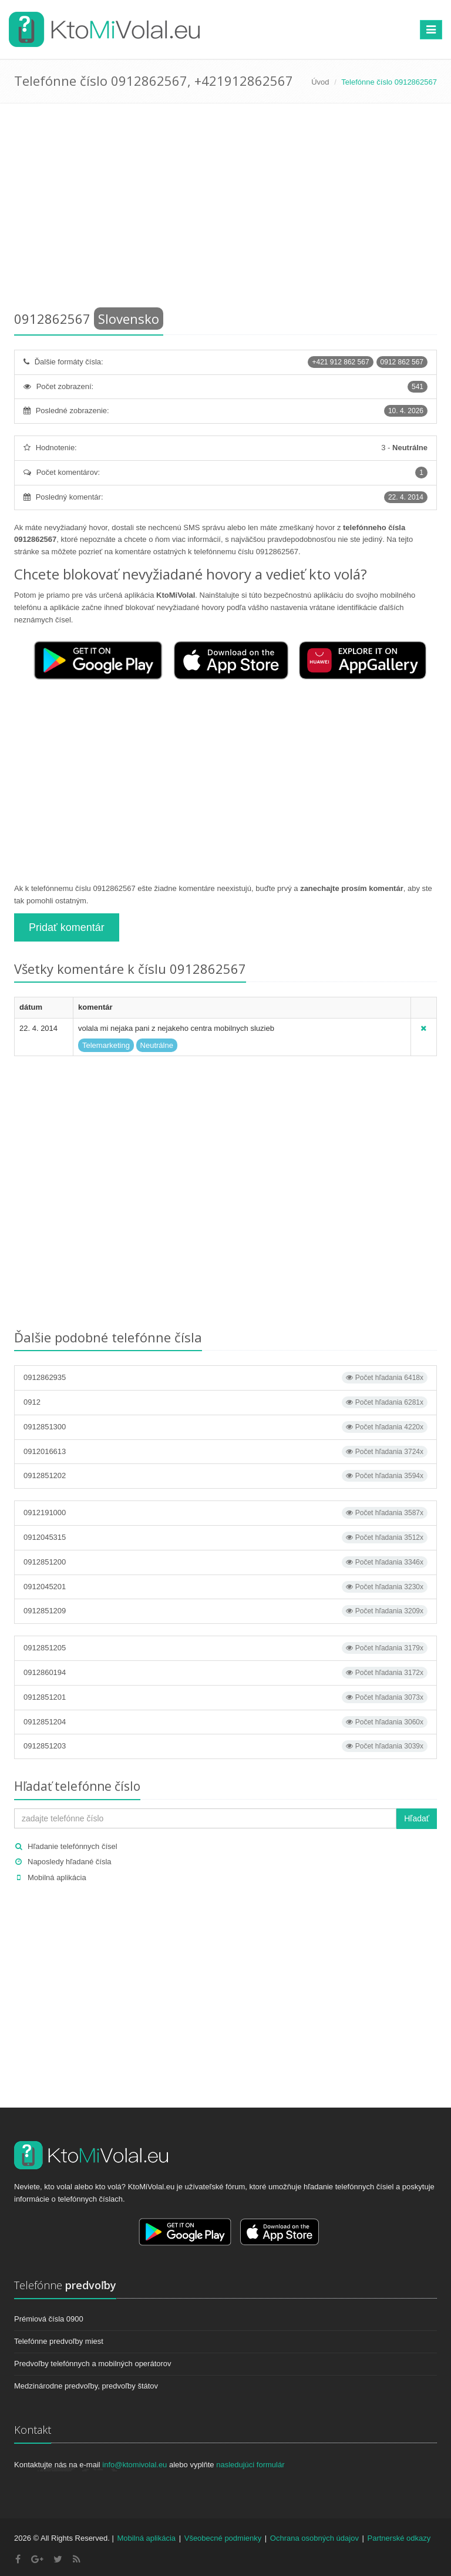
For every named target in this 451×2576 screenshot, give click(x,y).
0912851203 (225, 1746)
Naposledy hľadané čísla (70, 1861)
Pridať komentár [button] (67, 927)
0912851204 (225, 1722)
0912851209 (225, 1611)
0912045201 (225, 1587)
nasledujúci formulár (250, 2464)
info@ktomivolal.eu (134, 2464)
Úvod (320, 82)
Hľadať (416, 1818)
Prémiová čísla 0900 (48, 2318)
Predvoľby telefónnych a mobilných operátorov (92, 2363)
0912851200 (225, 1562)
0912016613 (225, 1452)
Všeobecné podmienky (223, 2538)
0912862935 (225, 1378)
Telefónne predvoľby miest (58, 2341)
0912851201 (225, 1697)
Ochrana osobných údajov (314, 2538)
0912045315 (225, 1537)
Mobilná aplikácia (57, 1877)
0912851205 (225, 1648)
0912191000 (225, 1513)
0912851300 (225, 1427)
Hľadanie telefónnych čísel (72, 1846)
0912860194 (225, 1673)
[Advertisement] (225, 209)
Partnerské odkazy (399, 2538)
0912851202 (225, 1476)
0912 (225, 1402)
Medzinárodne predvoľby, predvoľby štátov (86, 2385)
